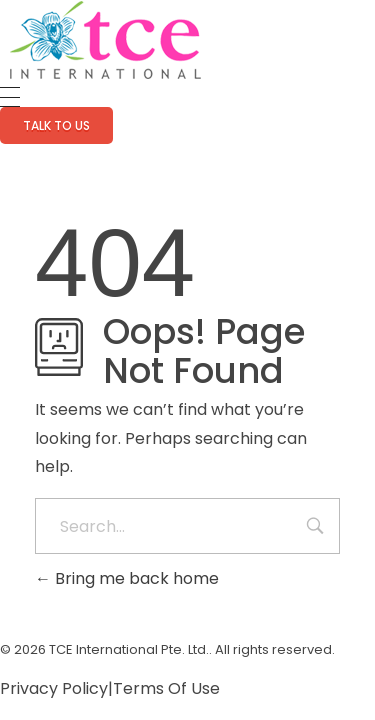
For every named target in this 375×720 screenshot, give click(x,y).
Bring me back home (127, 578)
